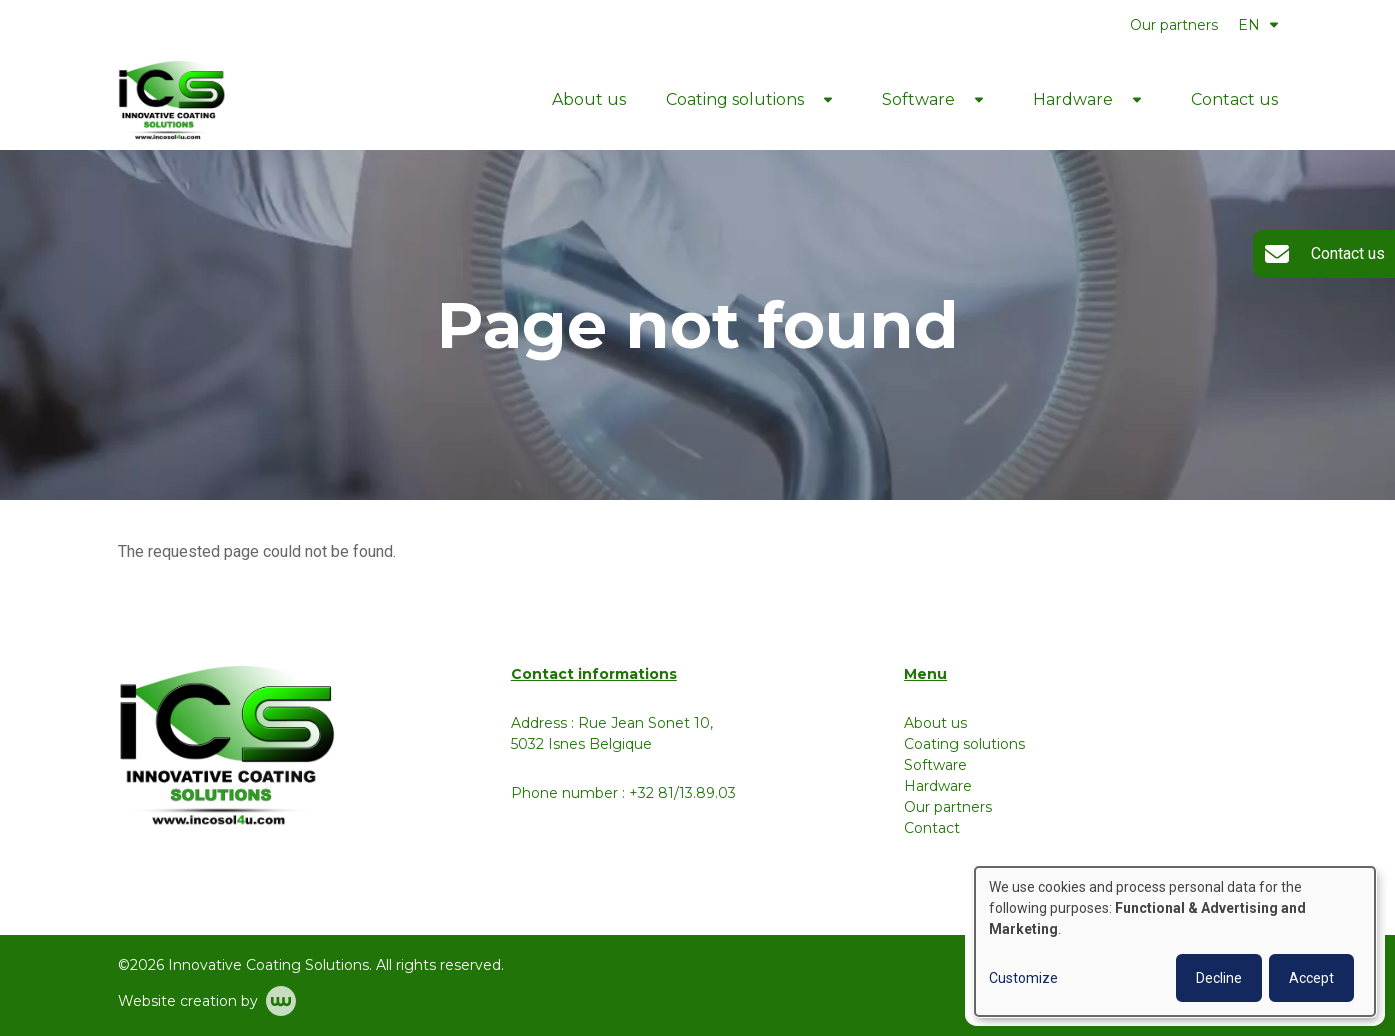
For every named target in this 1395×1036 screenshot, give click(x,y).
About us (589, 99)
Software (918, 99)
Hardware (1073, 99)
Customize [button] (1023, 978)
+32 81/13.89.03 (682, 793)
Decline (1219, 978)
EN (1258, 25)
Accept (1311, 978)
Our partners (1174, 25)
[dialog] (1175, 941)
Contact (932, 828)
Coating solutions (735, 99)
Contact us (1234, 99)
